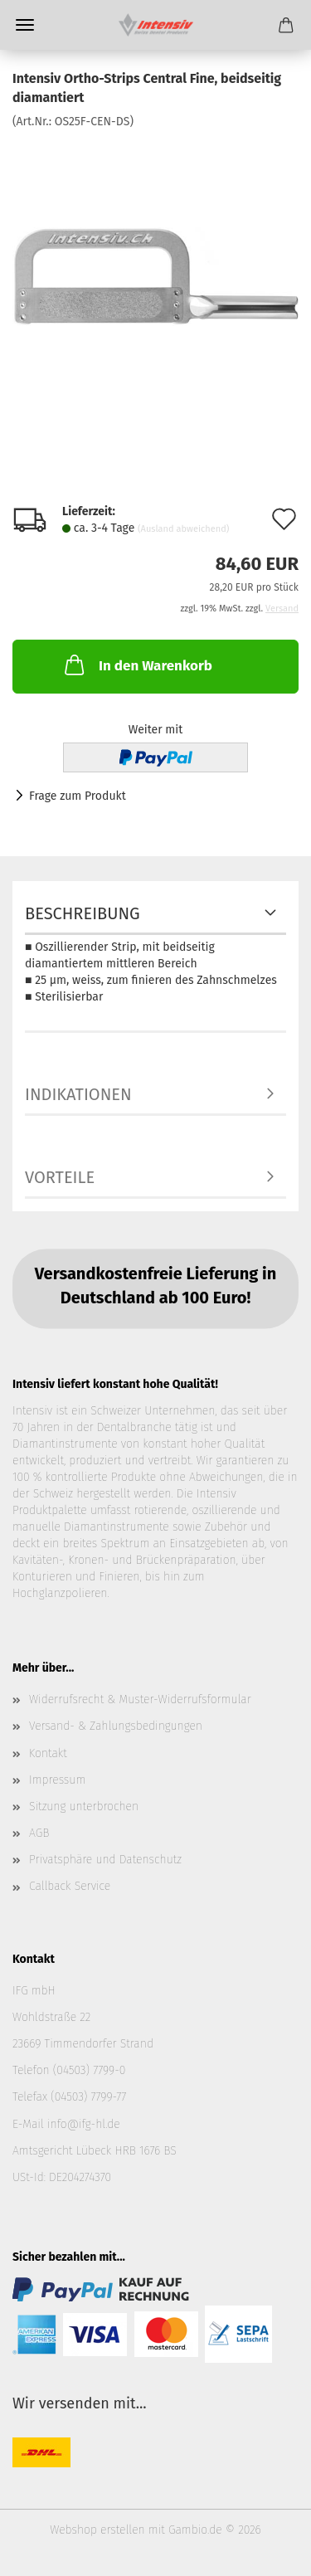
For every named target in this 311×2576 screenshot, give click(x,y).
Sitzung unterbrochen (83, 1806)
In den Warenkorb (136, 664)
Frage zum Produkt (77, 796)
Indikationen (78, 1094)
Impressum (57, 1780)
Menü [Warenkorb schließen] (25, 25)
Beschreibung (82, 913)
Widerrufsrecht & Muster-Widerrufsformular (140, 1699)
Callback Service (69, 1886)
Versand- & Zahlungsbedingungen (115, 1726)
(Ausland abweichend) (183, 528)
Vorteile (60, 1177)
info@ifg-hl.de (83, 2124)
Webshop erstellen (97, 2530)
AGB (39, 1833)
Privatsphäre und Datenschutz (105, 1860)
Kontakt (48, 1753)
